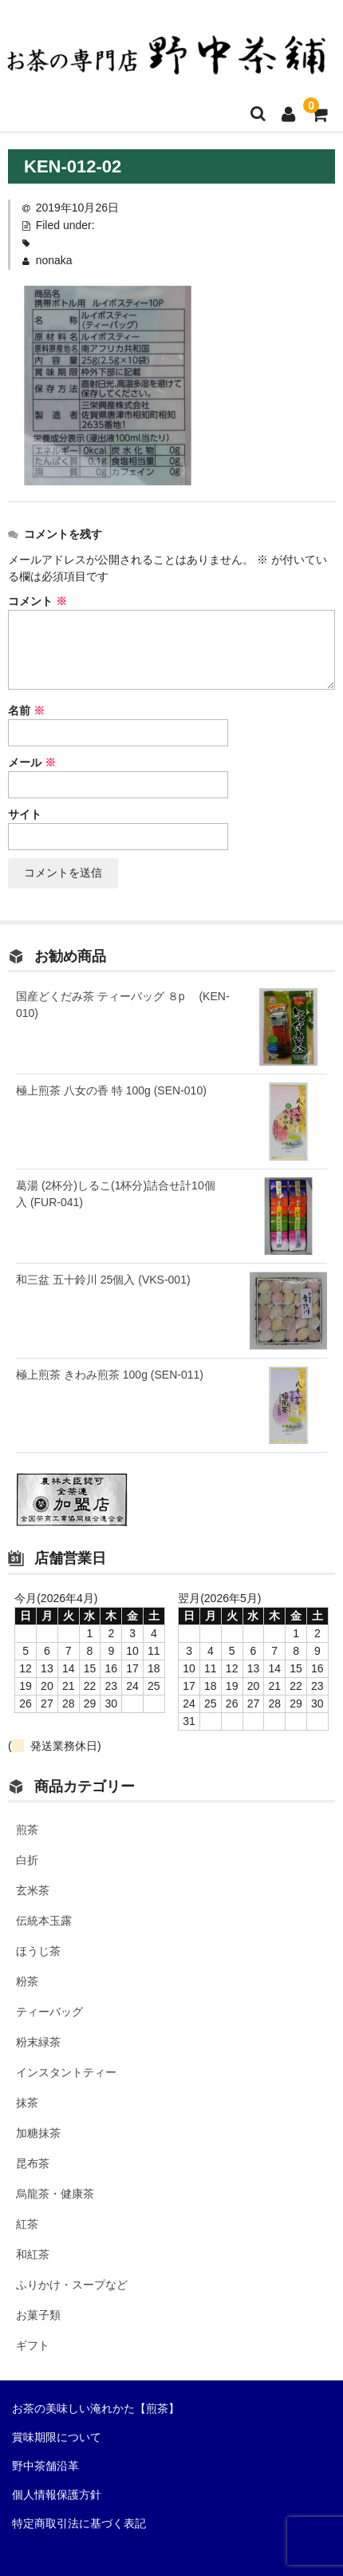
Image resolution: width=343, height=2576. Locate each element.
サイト (24, 814)
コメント (37, 601)
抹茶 (27, 2102)
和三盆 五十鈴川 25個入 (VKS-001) (103, 1279)
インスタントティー (66, 2072)
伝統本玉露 (44, 1920)
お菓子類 (38, 2315)
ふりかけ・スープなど (72, 2284)
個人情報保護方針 (56, 2494)
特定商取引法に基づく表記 (79, 2523)
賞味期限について (56, 2437)
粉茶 (27, 1981)
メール (32, 762)
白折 (27, 1860)
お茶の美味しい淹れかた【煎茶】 (95, 2408)
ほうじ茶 (38, 1951)
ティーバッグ (49, 2011)
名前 (26, 710)
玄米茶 (32, 1890)
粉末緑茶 (38, 2042)
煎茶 (27, 1829)
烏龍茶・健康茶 (55, 2193)
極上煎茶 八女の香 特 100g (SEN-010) (111, 1090)
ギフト (32, 2345)
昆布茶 (32, 2163)
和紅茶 (32, 2254)
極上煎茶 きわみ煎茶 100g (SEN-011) (109, 1374)
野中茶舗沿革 (45, 2465)
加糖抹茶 (38, 2133)
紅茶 (27, 2224)
